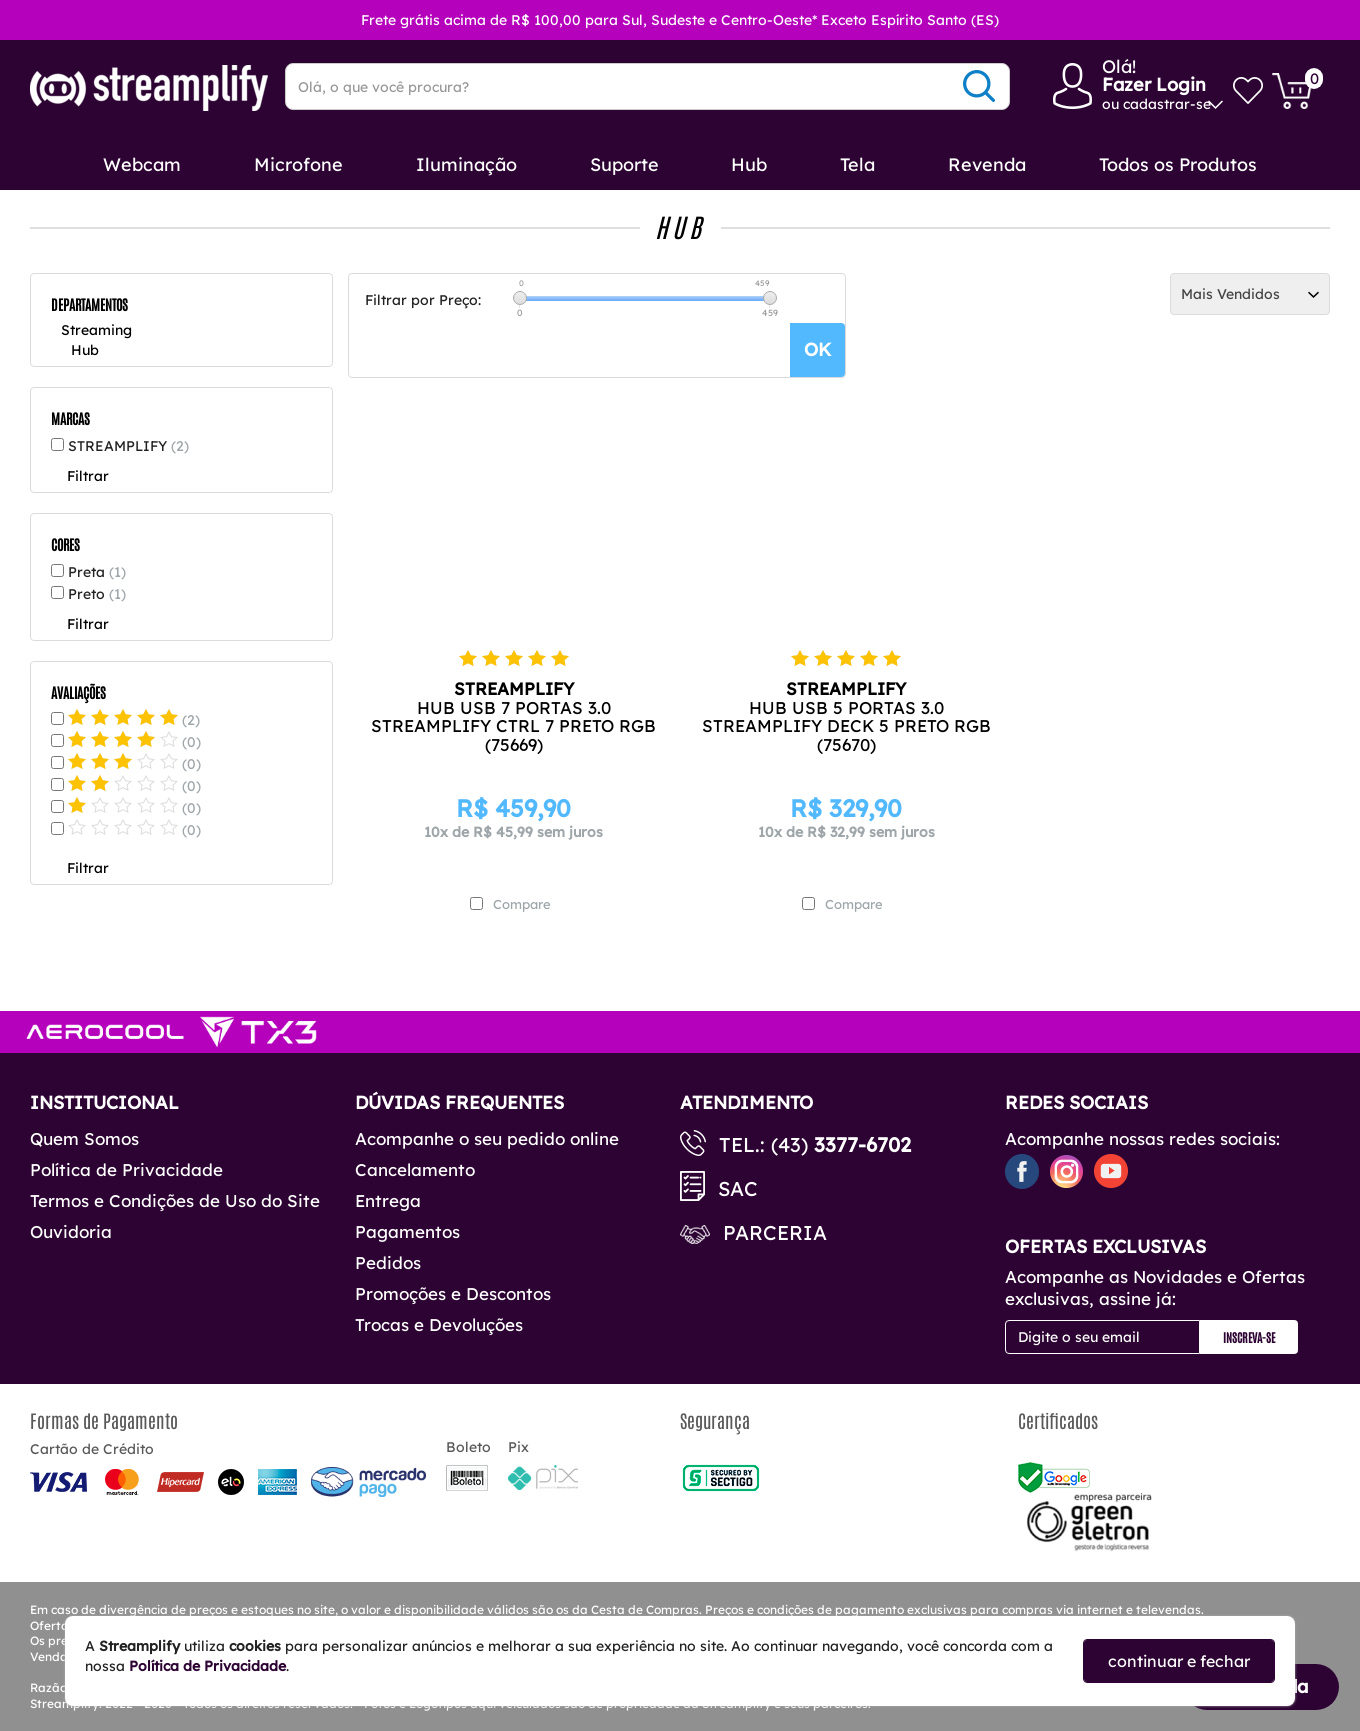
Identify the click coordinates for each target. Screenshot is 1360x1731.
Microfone (298, 164)
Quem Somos (84, 1138)
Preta (97, 572)
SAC (738, 1188)
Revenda (987, 164)
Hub (749, 164)
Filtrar (88, 476)
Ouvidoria (71, 1231)
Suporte (624, 164)
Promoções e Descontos (453, 1293)
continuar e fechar (1179, 1661)
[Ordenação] (1250, 294)
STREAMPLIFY (128, 446)
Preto (97, 594)
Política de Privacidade (126, 1169)
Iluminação (466, 164)
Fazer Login (1154, 84)
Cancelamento (415, 1169)
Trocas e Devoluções (439, 1324)
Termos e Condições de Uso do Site (175, 1200)
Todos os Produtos (1178, 164)
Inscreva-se (1249, 1337)
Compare (522, 904)
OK (817, 349)
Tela (857, 164)
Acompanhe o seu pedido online (487, 1138)
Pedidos (388, 1262)
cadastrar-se (1167, 104)
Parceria (775, 1232)
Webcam (142, 164)
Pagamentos (407, 1231)
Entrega (388, 1200)
